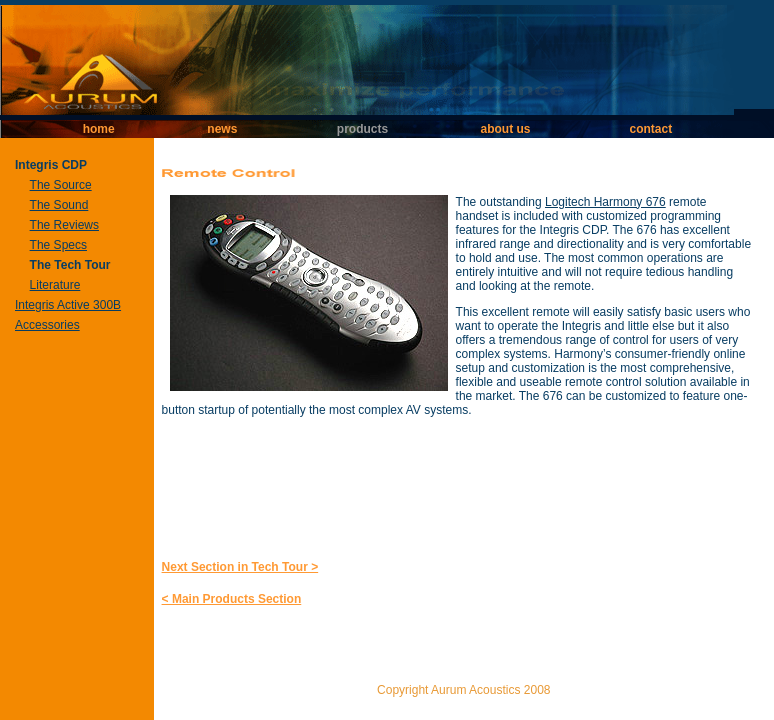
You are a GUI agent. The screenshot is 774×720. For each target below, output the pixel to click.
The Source (61, 185)
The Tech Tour (70, 265)
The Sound (59, 205)
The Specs (58, 245)
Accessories (47, 325)
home (99, 129)
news (222, 129)
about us (505, 129)
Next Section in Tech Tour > (240, 567)
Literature (55, 285)
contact (651, 129)
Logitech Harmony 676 (605, 202)
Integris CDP (51, 165)
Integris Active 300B (68, 305)
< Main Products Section (232, 599)
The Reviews (64, 225)
